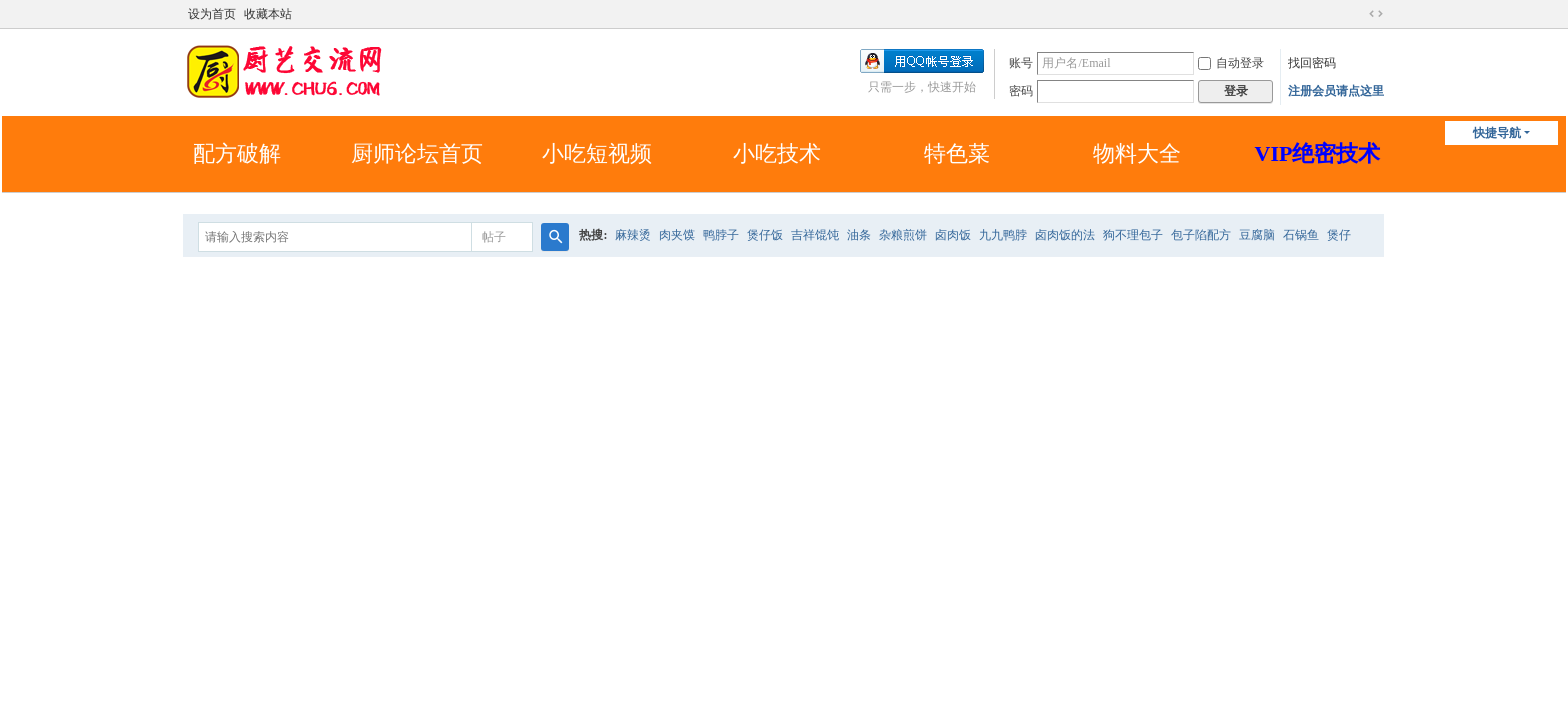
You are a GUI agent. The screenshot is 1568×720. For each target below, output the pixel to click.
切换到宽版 (1376, 14)
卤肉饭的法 (1065, 235)
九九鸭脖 (1003, 235)
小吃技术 (777, 153)
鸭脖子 (721, 235)
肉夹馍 (677, 235)
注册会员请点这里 (1336, 91)
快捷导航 (1497, 133)
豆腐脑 (1257, 235)
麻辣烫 (633, 235)
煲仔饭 (765, 235)
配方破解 (237, 153)
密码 (1021, 91)
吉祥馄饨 (815, 235)
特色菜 (957, 153)
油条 (859, 235)
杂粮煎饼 (903, 235)
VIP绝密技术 (1318, 153)
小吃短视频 (597, 153)
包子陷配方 (1201, 235)
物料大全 (1137, 153)
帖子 (494, 237)
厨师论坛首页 (417, 153)
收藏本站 (268, 14)
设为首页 (212, 14)
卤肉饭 (953, 235)
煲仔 (1339, 235)
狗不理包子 (1133, 235)
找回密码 (1312, 63)
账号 (1021, 63)
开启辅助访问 (1357, 14)
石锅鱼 (1301, 235)
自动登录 (1231, 63)
